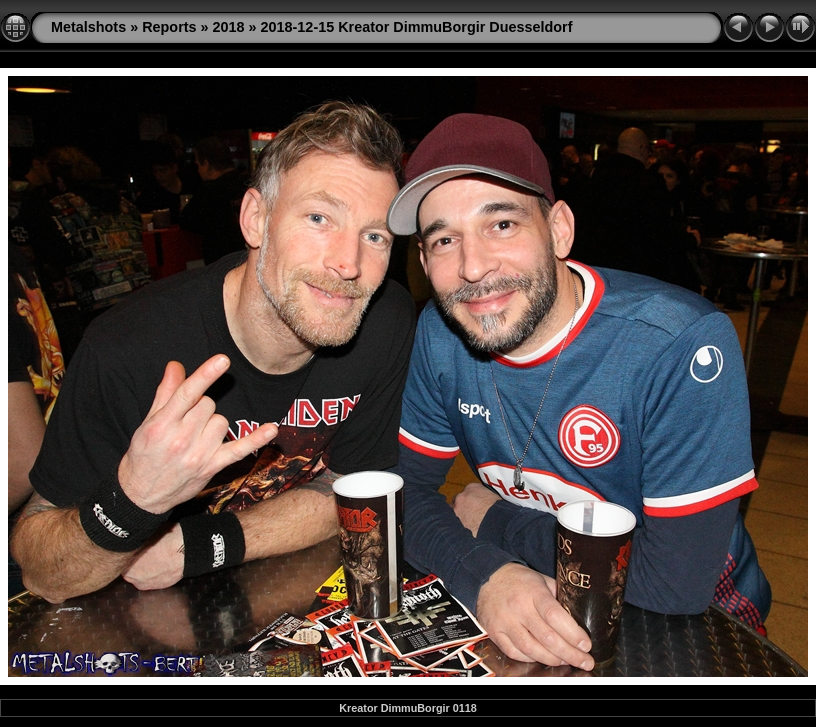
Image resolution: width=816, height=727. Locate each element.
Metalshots (88, 27)
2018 (229, 27)
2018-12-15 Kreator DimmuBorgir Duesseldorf (417, 27)
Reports (169, 27)
